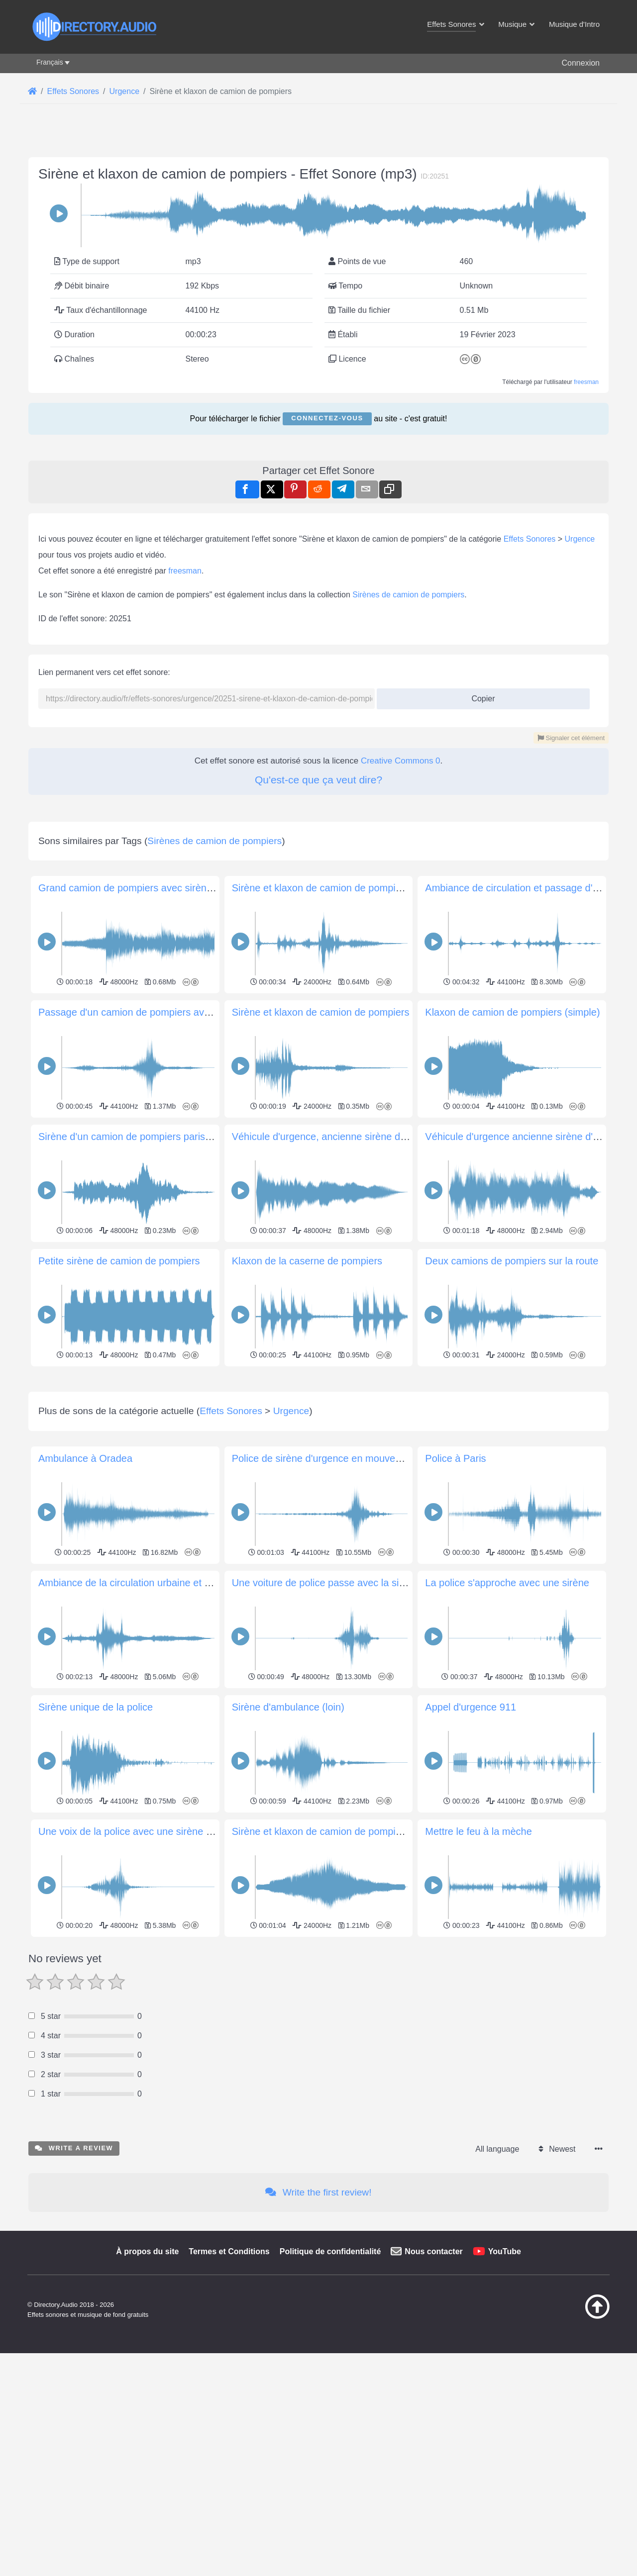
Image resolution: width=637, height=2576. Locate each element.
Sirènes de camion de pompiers (408, 594)
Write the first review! (318, 2331)
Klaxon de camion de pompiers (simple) (512, 1012)
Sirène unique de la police (95, 1846)
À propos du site (147, 2390)
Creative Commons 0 (400, 760)
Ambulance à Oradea (85, 1597)
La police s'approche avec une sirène (507, 1722)
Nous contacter (433, 2390)
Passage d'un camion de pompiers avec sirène (141, 1012)
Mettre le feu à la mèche (478, 1970)
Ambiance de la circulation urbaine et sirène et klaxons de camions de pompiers (214, 1722)
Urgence (580, 539)
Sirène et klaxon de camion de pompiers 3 (325, 1970)
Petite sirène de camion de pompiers (119, 1260)
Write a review (74, 2287)
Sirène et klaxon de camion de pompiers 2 (325, 887)
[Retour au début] (572, 2455)
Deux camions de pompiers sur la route (511, 1260)
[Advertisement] (318, 1439)
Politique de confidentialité (330, 2390)
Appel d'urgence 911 (470, 1846)
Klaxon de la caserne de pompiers (307, 1260)
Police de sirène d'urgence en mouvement (325, 1597)
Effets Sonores (530, 539)
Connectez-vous (327, 418)
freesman (586, 382)
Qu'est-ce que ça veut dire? (318, 779)
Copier (479, 695)
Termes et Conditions (229, 2390)
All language (497, 2288)
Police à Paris (455, 1597)
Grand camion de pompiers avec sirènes (127, 887)
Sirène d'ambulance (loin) (288, 1846)
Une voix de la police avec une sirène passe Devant (152, 1970)
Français (49, 62)
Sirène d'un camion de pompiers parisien (128, 1136)
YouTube (504, 2390)
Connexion (581, 63)
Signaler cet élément (571, 738)
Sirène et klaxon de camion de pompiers (321, 1012)
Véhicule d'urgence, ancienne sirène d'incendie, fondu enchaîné (373, 1136)
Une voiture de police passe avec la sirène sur (333, 1722)
